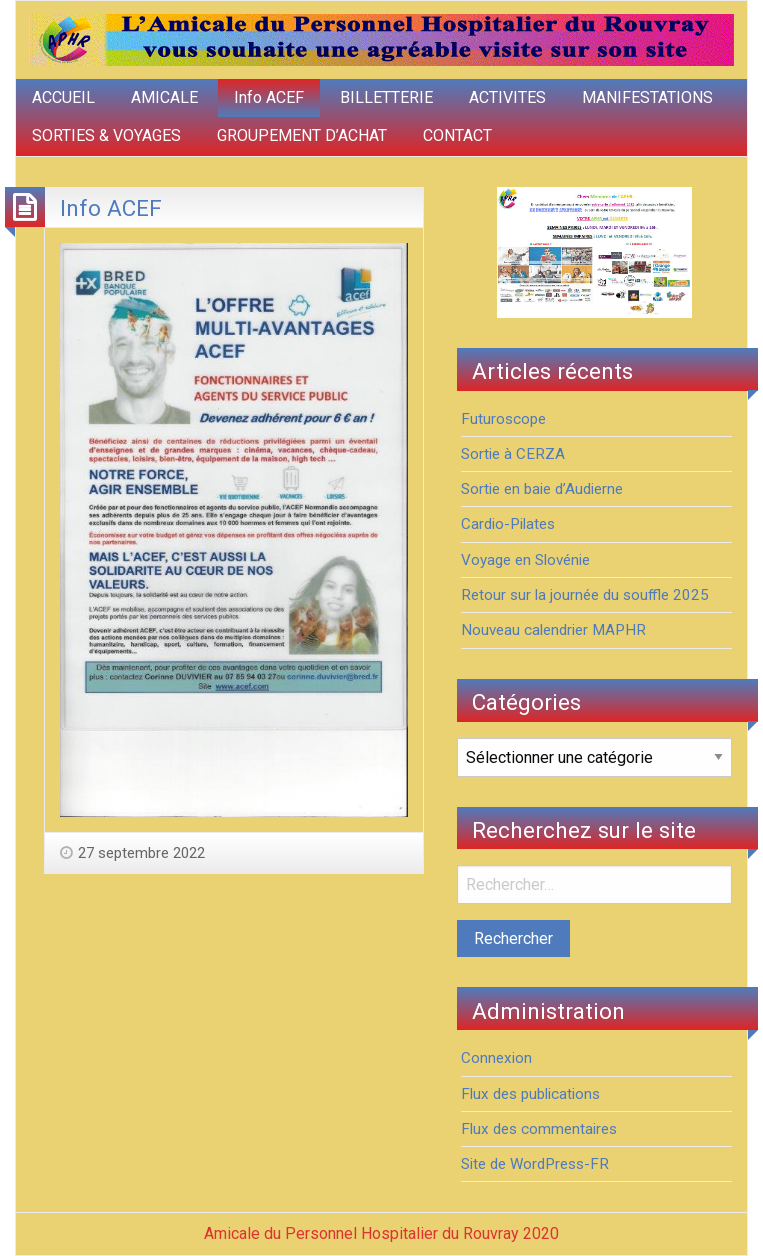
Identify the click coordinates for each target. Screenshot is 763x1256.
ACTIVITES (507, 97)
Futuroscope (503, 419)
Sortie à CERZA (513, 454)
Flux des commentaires (539, 1129)
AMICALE (164, 97)
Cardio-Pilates (508, 524)
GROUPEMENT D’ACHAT (302, 135)
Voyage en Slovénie (525, 560)
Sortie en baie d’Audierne (542, 489)
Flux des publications (530, 1094)
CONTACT (457, 135)
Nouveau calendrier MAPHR (553, 630)
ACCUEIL (63, 97)
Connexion (496, 1058)
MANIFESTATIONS (647, 97)
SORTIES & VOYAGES (106, 135)
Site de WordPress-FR (535, 1164)
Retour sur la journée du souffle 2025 (585, 595)
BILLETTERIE (386, 97)
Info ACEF (269, 97)
